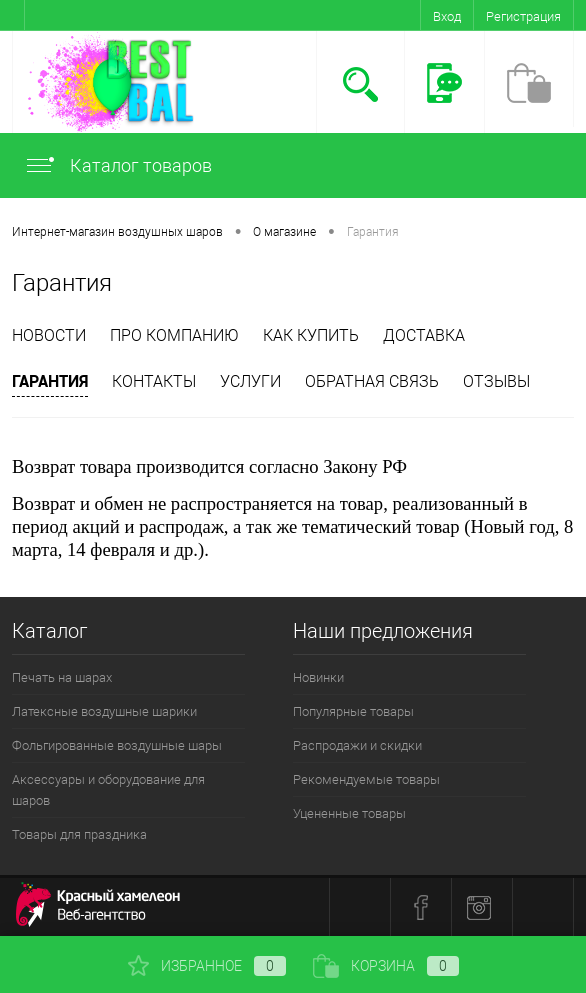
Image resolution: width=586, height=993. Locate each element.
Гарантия (50, 381)
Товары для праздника (79, 834)
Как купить (311, 335)
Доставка (424, 335)
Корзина (386, 966)
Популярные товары (353, 711)
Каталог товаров (118, 165)
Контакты (154, 381)
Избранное (207, 966)
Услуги (250, 381)
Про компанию (174, 335)
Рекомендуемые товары (366, 779)
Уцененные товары (349, 813)
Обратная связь (372, 381)
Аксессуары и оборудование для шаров (108, 790)
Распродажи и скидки (357, 745)
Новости (49, 335)
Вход (447, 16)
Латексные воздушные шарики (104, 711)
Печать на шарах (62, 677)
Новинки (318, 677)
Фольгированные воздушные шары (117, 745)
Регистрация (523, 16)
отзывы (496, 381)
